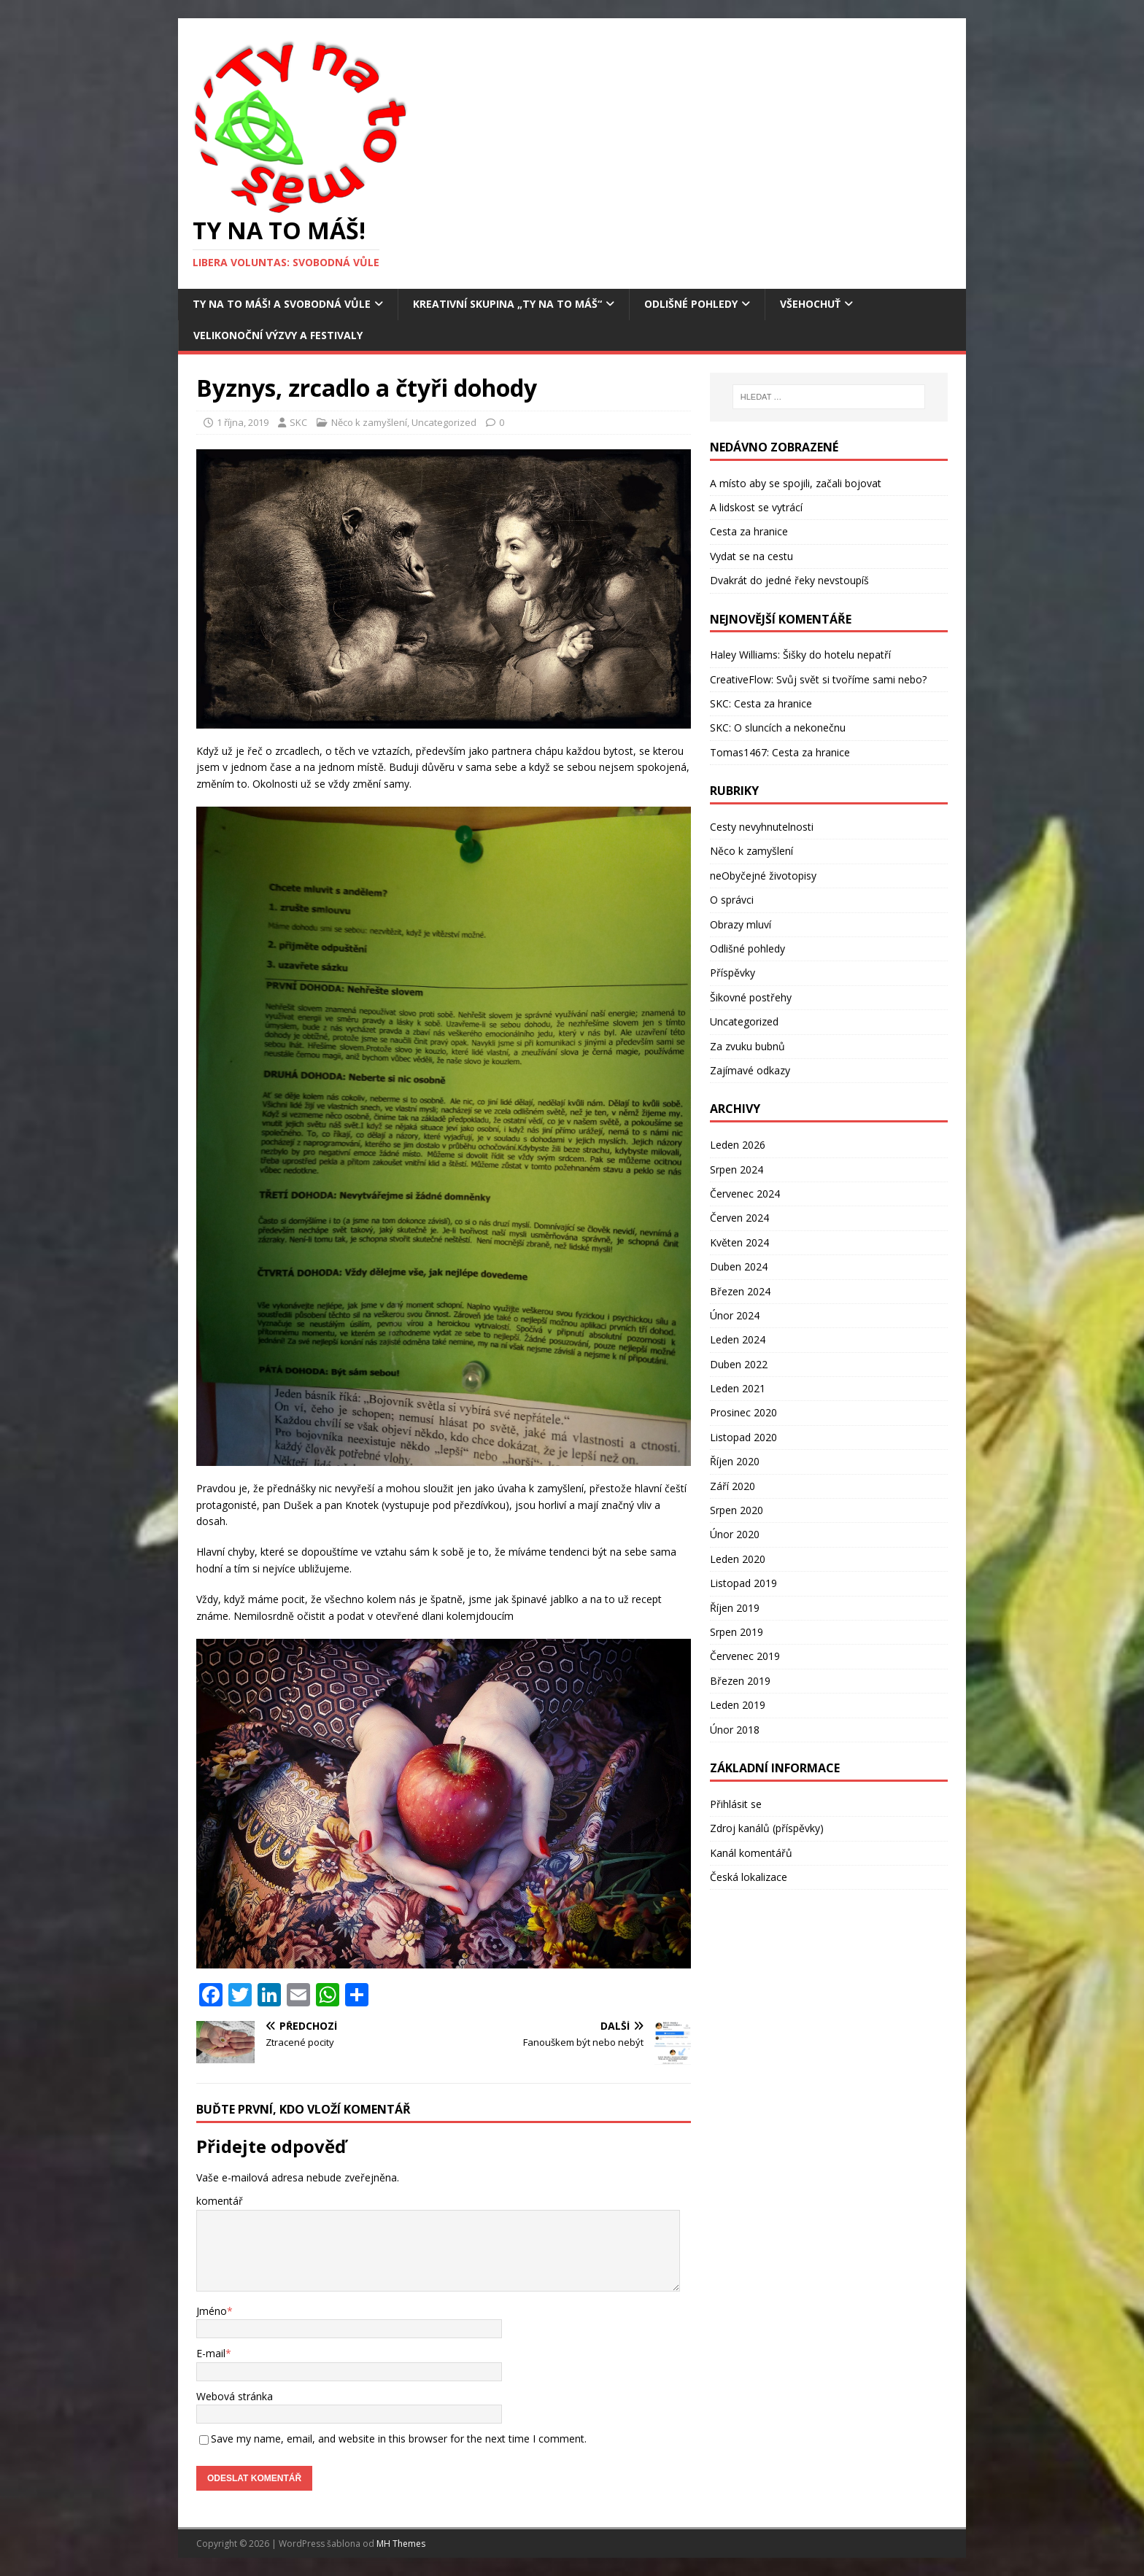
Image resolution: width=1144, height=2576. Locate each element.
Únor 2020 (735, 1534)
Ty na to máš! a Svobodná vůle (282, 304)
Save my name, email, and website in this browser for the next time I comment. (399, 2438)
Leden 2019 (737, 1705)
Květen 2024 (739, 1242)
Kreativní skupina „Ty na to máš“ (507, 304)
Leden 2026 (737, 1145)
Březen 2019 (740, 1681)
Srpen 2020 (736, 1510)
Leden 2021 (737, 1388)
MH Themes (400, 2543)
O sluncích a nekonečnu (790, 727)
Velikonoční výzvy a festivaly (278, 335)
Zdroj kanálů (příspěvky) (767, 1828)
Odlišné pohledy (691, 304)
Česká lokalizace (748, 1877)
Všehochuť (810, 304)
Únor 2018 (735, 1730)
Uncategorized (443, 422)
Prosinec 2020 (743, 1412)
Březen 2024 (740, 1291)
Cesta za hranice (749, 531)
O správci (732, 900)
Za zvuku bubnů (747, 1046)
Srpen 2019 (736, 1632)
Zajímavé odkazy (750, 1070)
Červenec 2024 (745, 1193)
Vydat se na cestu (751, 556)
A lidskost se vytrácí (756, 507)
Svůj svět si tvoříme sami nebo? (851, 679)
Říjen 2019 (735, 1608)
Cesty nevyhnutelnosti (761, 827)
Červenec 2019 (745, 1656)
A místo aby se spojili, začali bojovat (795, 483)
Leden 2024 (737, 1339)
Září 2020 (732, 1486)
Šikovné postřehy (751, 997)
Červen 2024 (739, 1218)
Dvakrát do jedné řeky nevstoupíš (789, 580)
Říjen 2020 (735, 1461)
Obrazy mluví (740, 924)
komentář (219, 2201)
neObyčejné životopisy (763, 875)
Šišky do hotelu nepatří (837, 655)
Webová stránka (234, 2396)
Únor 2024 (735, 1315)
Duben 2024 (739, 1266)
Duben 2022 (739, 1364)
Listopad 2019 (743, 1583)
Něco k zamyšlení (369, 422)
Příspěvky (732, 972)
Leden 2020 (737, 1559)
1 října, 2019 (242, 422)
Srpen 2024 (736, 1169)
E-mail (210, 2353)
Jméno (211, 2311)
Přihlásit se (736, 1804)
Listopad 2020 (743, 1437)
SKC (298, 422)
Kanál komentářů (751, 1853)
